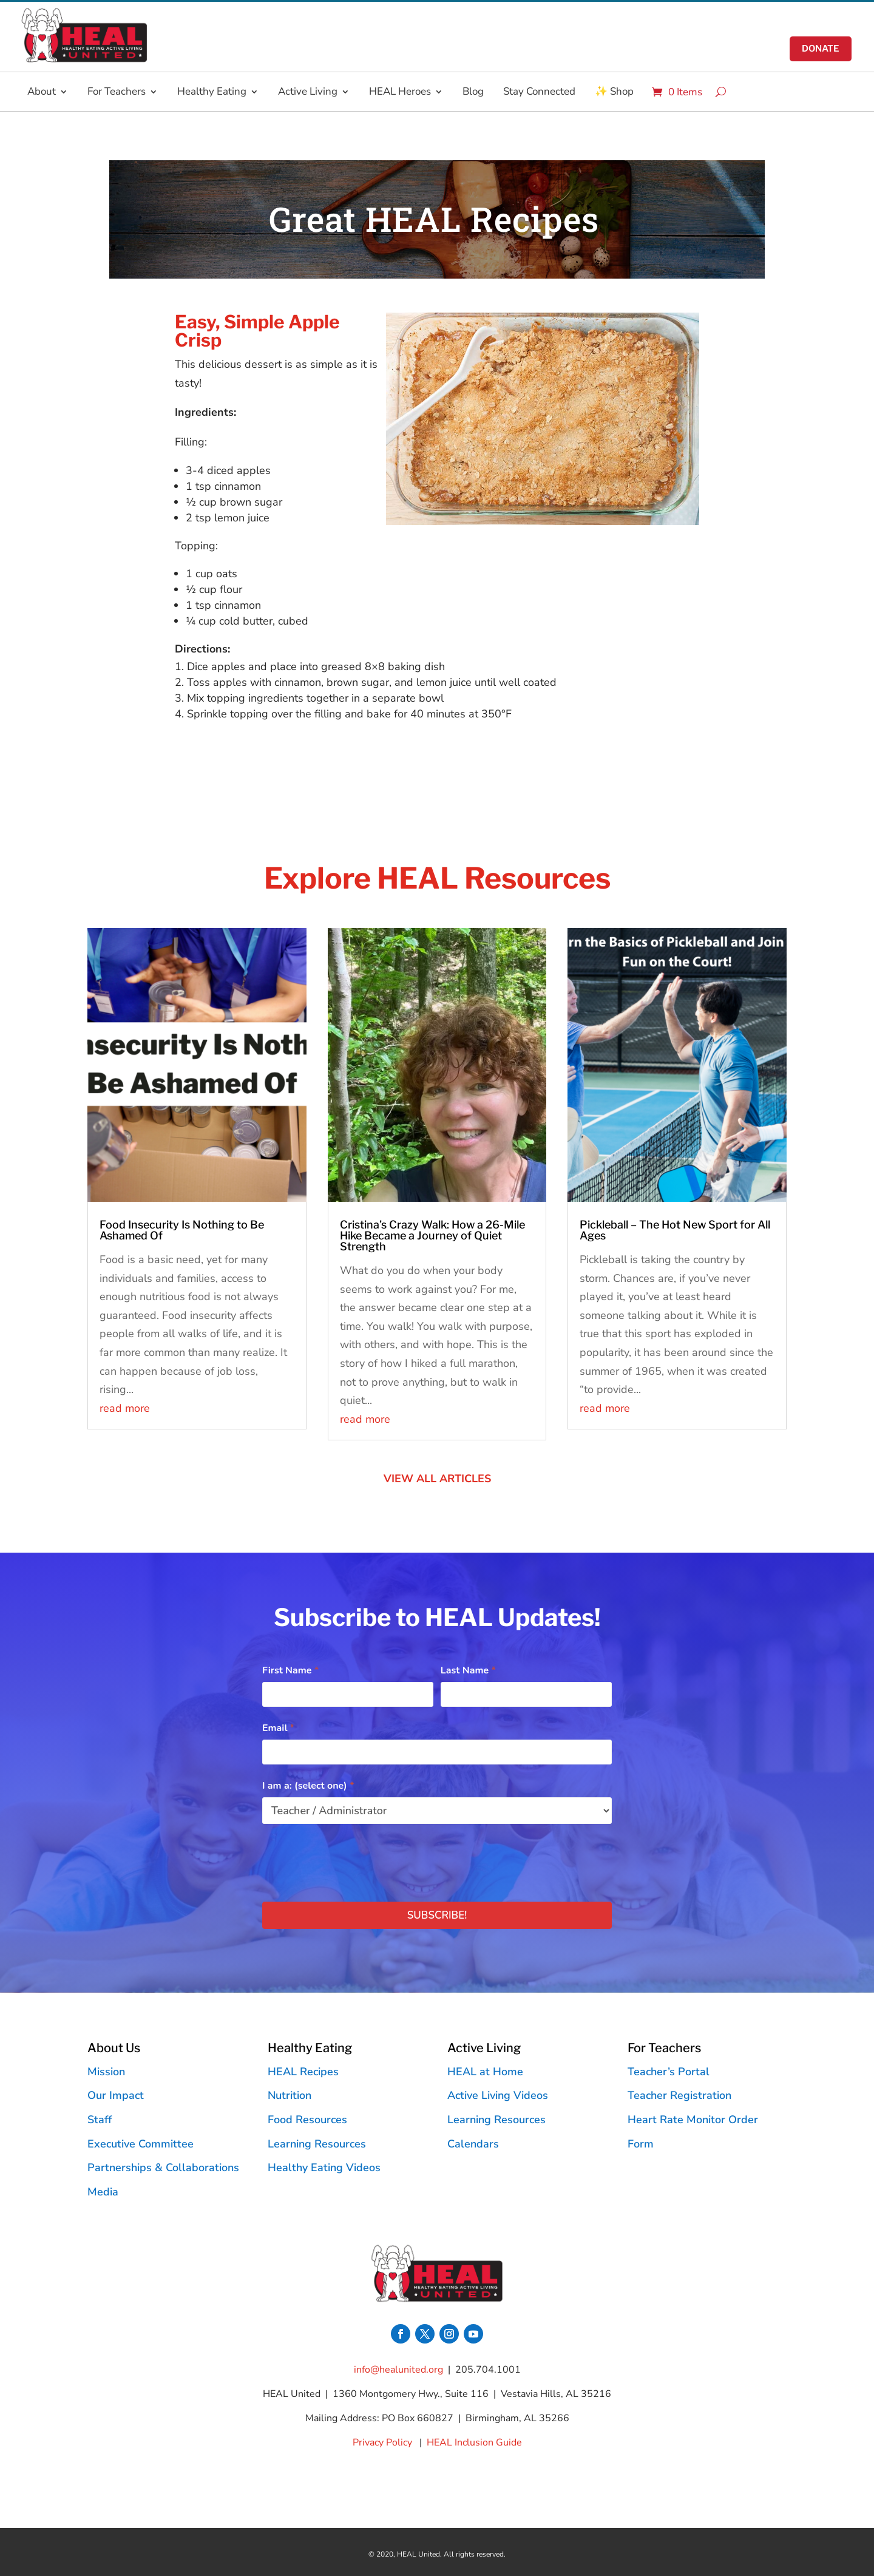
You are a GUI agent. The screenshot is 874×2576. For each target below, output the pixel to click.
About (41, 92)
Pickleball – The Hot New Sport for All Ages (675, 1230)
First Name (290, 1670)
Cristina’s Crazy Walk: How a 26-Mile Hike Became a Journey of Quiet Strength (432, 1235)
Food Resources (307, 2119)
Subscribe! (437, 1915)
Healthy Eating (211, 92)
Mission (106, 2071)
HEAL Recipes (303, 2071)
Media (102, 2192)
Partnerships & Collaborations (163, 2167)
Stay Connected (539, 92)
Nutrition (289, 2095)
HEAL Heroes (400, 92)
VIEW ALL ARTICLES (437, 1478)
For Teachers (116, 92)
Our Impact (115, 2095)
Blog (473, 92)
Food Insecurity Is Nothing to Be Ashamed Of (182, 1230)
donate (820, 48)
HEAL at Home (485, 2071)
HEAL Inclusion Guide (474, 2442)
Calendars (473, 2144)
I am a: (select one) (308, 1785)
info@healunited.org (398, 2369)
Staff (99, 2119)
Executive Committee (140, 2144)
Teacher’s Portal (669, 2071)
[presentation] (354, 1859)
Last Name (468, 1670)
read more (125, 1408)
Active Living (307, 92)
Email (278, 1728)
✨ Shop (614, 92)
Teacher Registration (679, 2095)
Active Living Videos (497, 2095)
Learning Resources (317, 2144)
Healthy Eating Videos (324, 2167)
